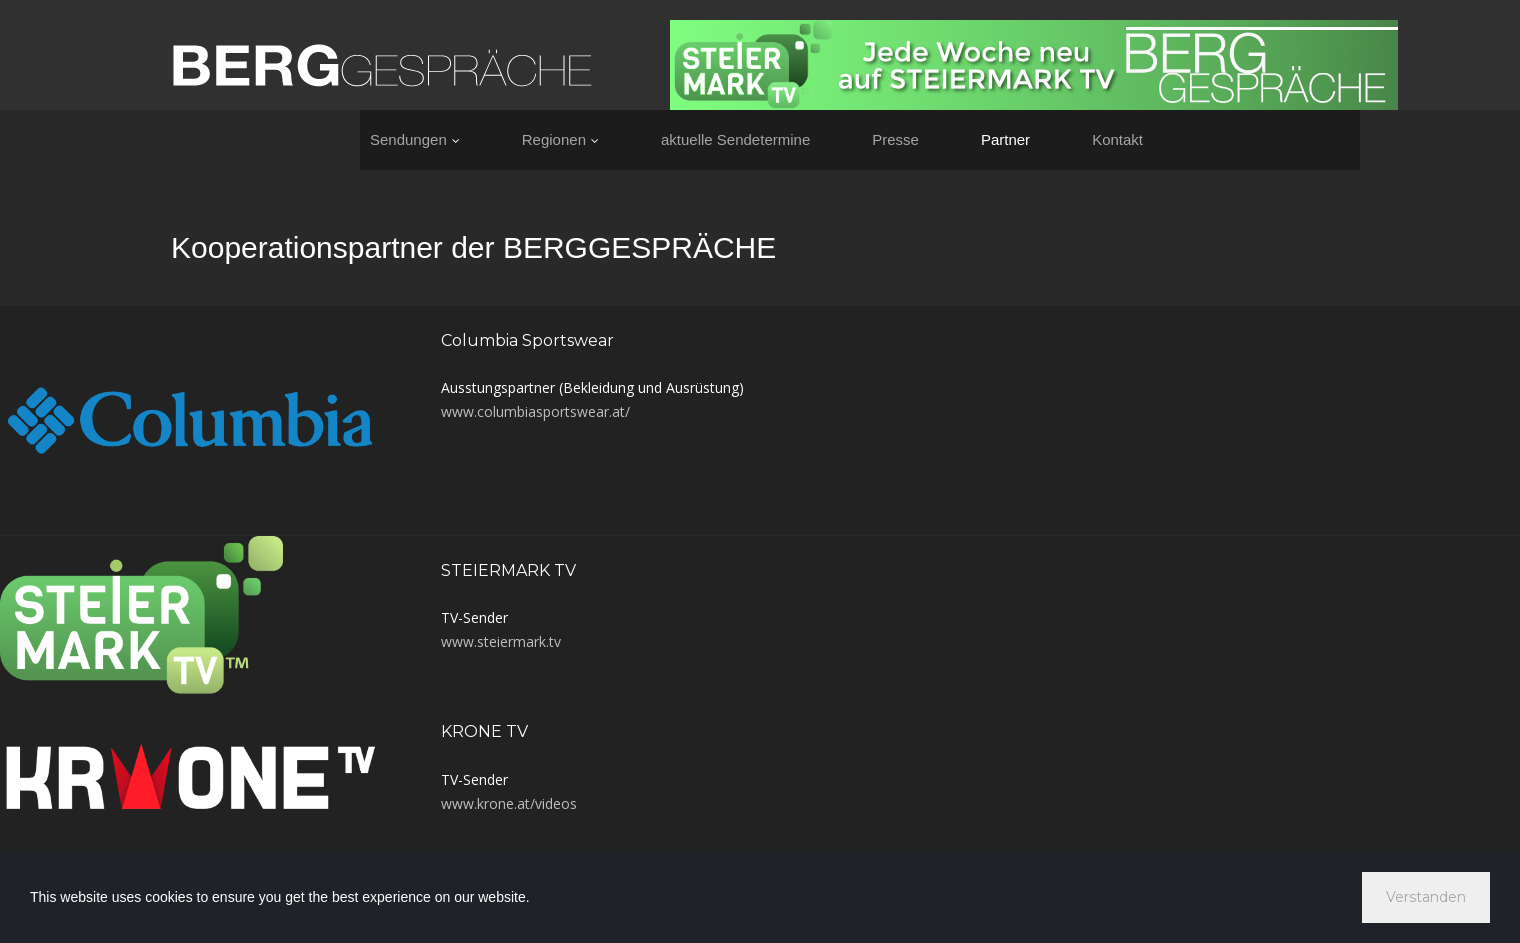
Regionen (560, 139)
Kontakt (1117, 139)
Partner (1005, 139)
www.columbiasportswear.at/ (535, 411)
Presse (895, 139)
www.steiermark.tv (501, 641)
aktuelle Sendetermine (735, 139)
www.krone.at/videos (509, 803)
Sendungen (415, 139)
